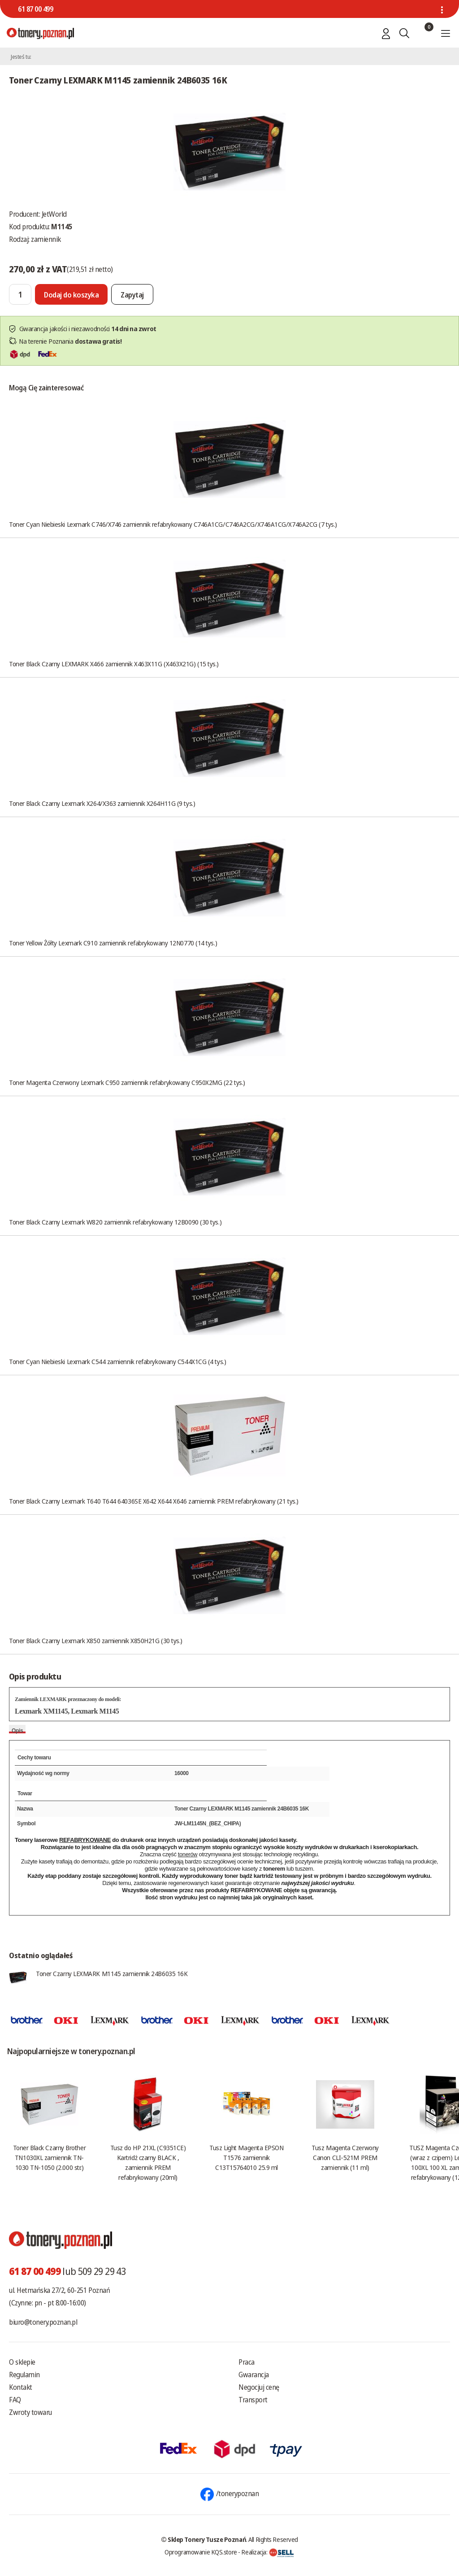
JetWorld (54, 214)
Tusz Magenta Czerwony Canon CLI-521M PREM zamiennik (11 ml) (345, 2157)
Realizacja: (267, 2551)
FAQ (15, 2400)
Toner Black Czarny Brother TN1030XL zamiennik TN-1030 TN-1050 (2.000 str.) (49, 2157)
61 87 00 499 (35, 9)
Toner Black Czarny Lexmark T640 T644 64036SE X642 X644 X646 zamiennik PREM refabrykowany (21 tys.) (154, 1500)
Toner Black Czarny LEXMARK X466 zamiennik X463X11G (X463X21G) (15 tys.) (114, 663)
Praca (246, 2362)
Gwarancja (253, 2374)
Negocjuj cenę (258, 2387)
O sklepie (22, 2362)
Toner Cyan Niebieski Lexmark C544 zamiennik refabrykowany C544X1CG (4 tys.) (117, 1361)
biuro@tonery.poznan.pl (43, 2322)
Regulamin (24, 2374)
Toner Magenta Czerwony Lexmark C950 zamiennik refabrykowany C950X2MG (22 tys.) (127, 1082)
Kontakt (20, 2387)
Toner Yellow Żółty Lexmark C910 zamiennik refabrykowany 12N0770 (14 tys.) (113, 942)
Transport (253, 2400)
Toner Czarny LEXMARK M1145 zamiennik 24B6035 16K (111, 1973)
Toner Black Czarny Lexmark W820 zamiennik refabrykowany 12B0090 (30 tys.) (115, 1221)
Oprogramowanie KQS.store (201, 2551)
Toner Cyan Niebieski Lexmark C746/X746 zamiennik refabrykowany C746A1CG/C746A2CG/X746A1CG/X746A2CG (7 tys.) (173, 524)
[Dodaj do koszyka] (71, 294)
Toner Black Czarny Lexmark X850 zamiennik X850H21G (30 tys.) (95, 1640)
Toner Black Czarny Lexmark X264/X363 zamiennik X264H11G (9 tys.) (102, 803)
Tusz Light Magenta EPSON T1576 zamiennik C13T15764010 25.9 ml (246, 2157)
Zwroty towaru (30, 2412)
